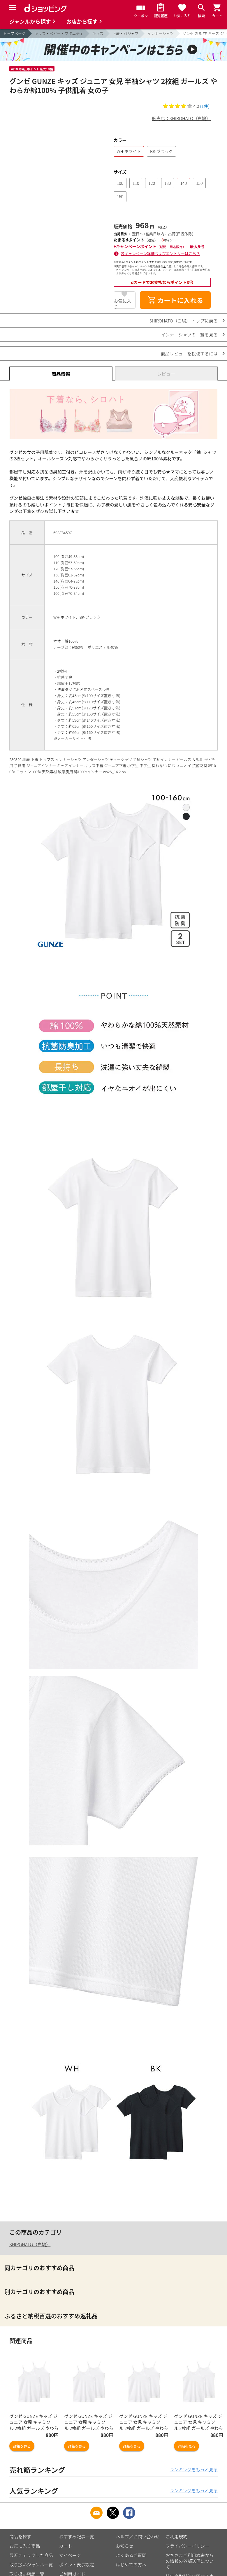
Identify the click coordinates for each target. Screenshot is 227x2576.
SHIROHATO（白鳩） (29, 2244)
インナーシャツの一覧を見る (189, 334)
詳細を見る (22, 2446)
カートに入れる (175, 300)
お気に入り (122, 303)
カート (65, 2546)
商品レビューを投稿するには (189, 353)
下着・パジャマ (125, 33)
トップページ (14, 33)
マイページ (70, 2555)
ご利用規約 (176, 2536)
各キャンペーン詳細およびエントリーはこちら (160, 253)
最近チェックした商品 (31, 2555)
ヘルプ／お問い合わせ (138, 2536)
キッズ (97, 33)
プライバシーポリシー (187, 2546)
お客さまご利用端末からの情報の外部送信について (190, 2561)
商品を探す (20, 2536)
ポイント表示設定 (76, 2564)
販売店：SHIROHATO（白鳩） (181, 118)
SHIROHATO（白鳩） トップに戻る (183, 320)
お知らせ (124, 2546)
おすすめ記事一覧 (76, 2536)
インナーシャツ (160, 33)
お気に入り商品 (24, 2546)
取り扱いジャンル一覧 (31, 2564)
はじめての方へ (131, 2564)
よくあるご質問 (131, 2555)
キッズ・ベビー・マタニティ (58, 33)
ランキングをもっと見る (194, 2469)
